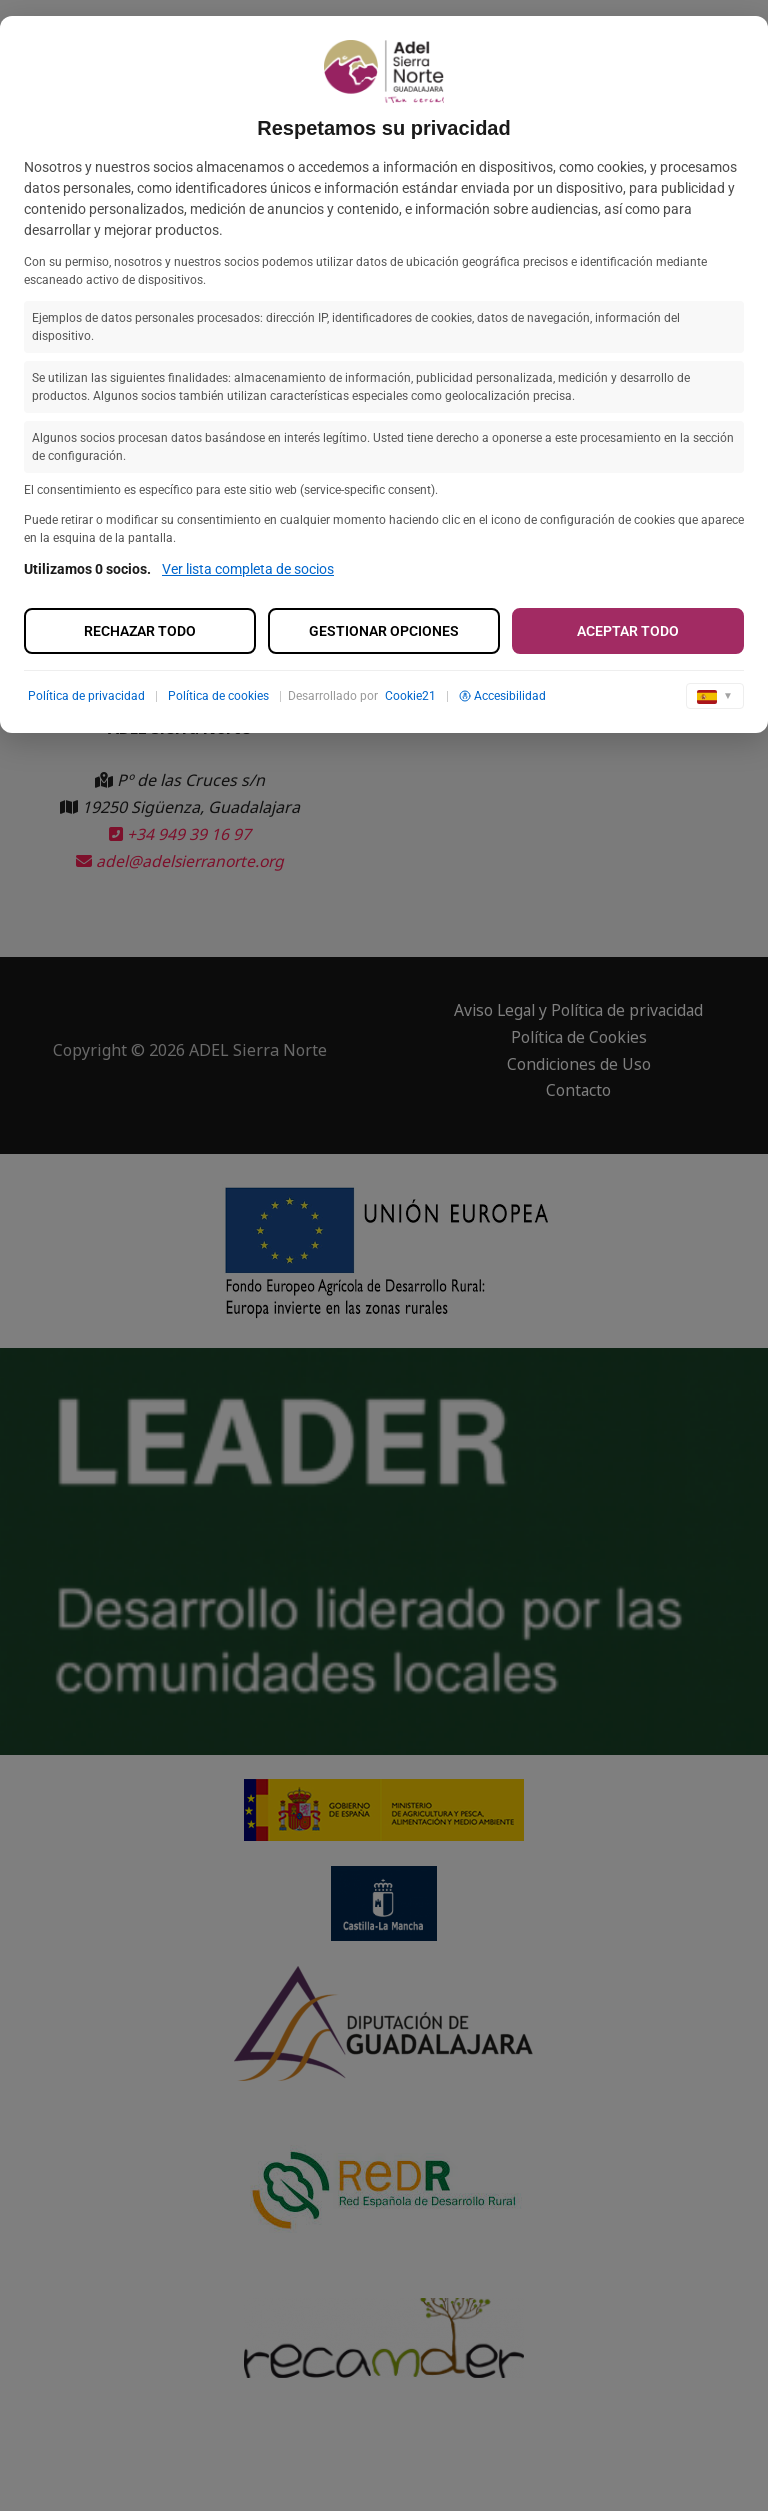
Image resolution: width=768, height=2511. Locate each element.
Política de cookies (218, 696)
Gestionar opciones (384, 631)
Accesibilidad (502, 696)
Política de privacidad (86, 696)
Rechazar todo (140, 631)
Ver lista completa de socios (248, 569)
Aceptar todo (628, 631)
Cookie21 (410, 696)
